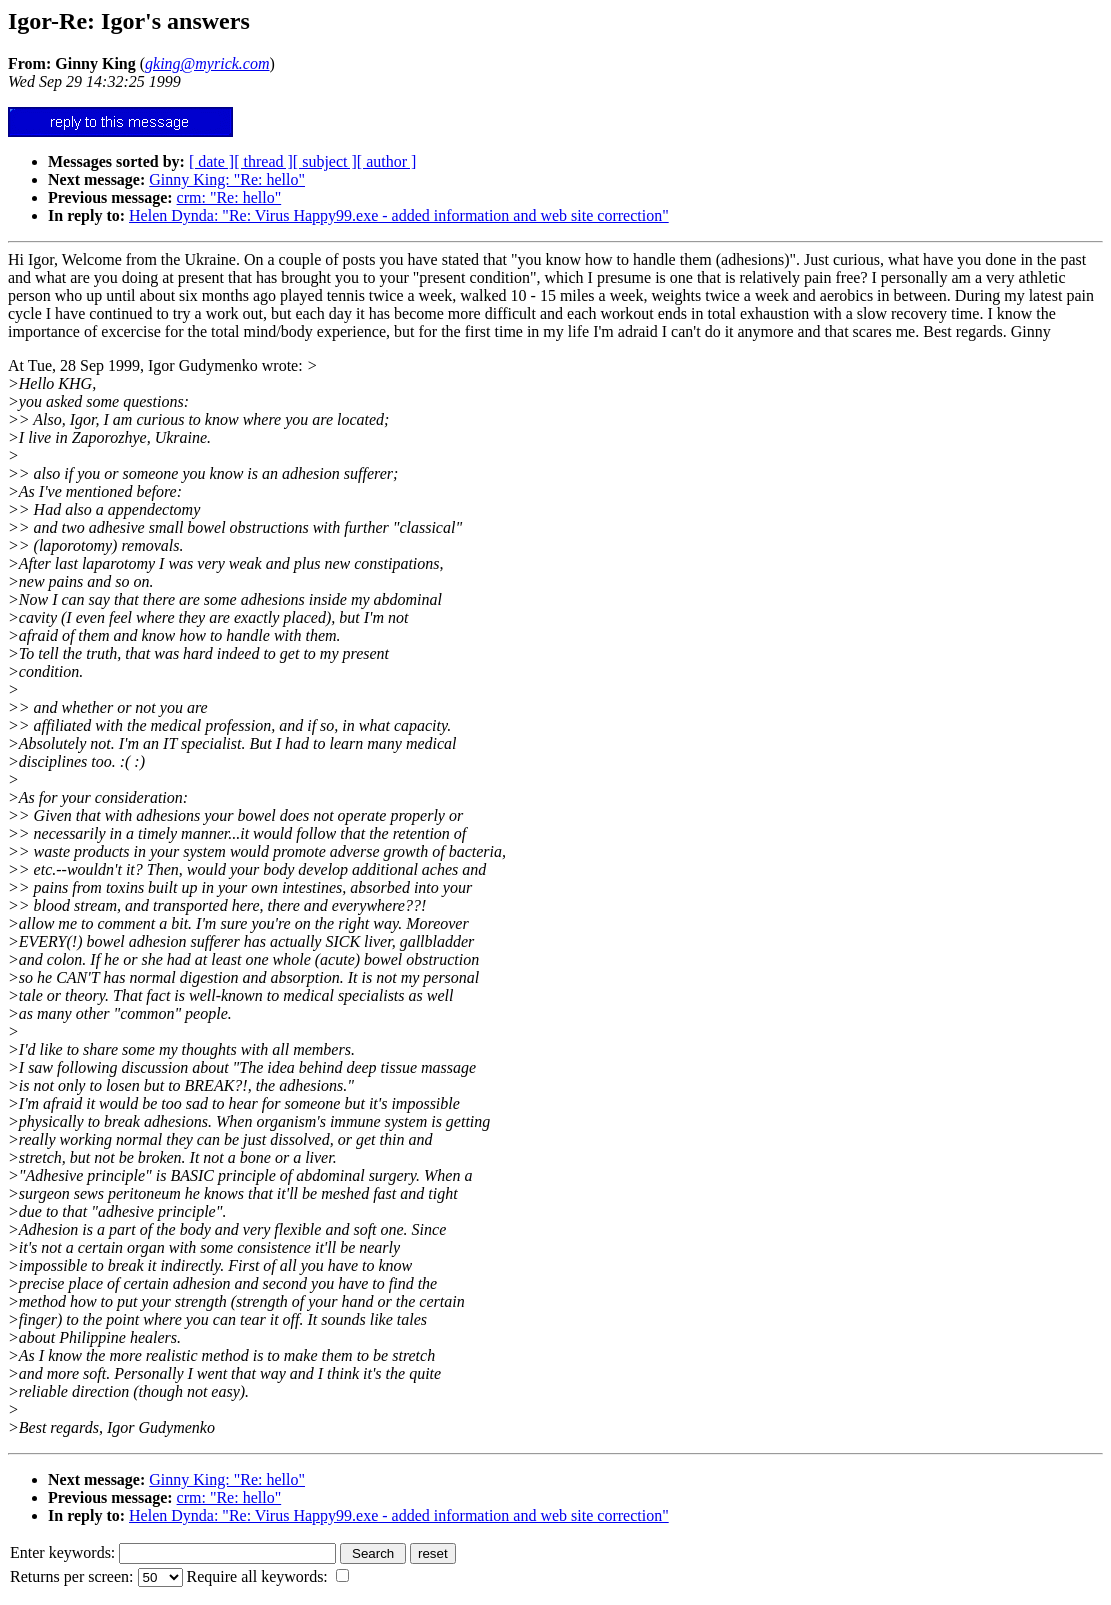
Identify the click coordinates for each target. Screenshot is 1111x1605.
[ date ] (211, 161)
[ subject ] (325, 161)
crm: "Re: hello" (229, 197)
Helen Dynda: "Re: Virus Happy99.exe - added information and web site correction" (399, 215)
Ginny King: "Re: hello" (227, 179)
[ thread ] (263, 161)
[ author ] (387, 161)
